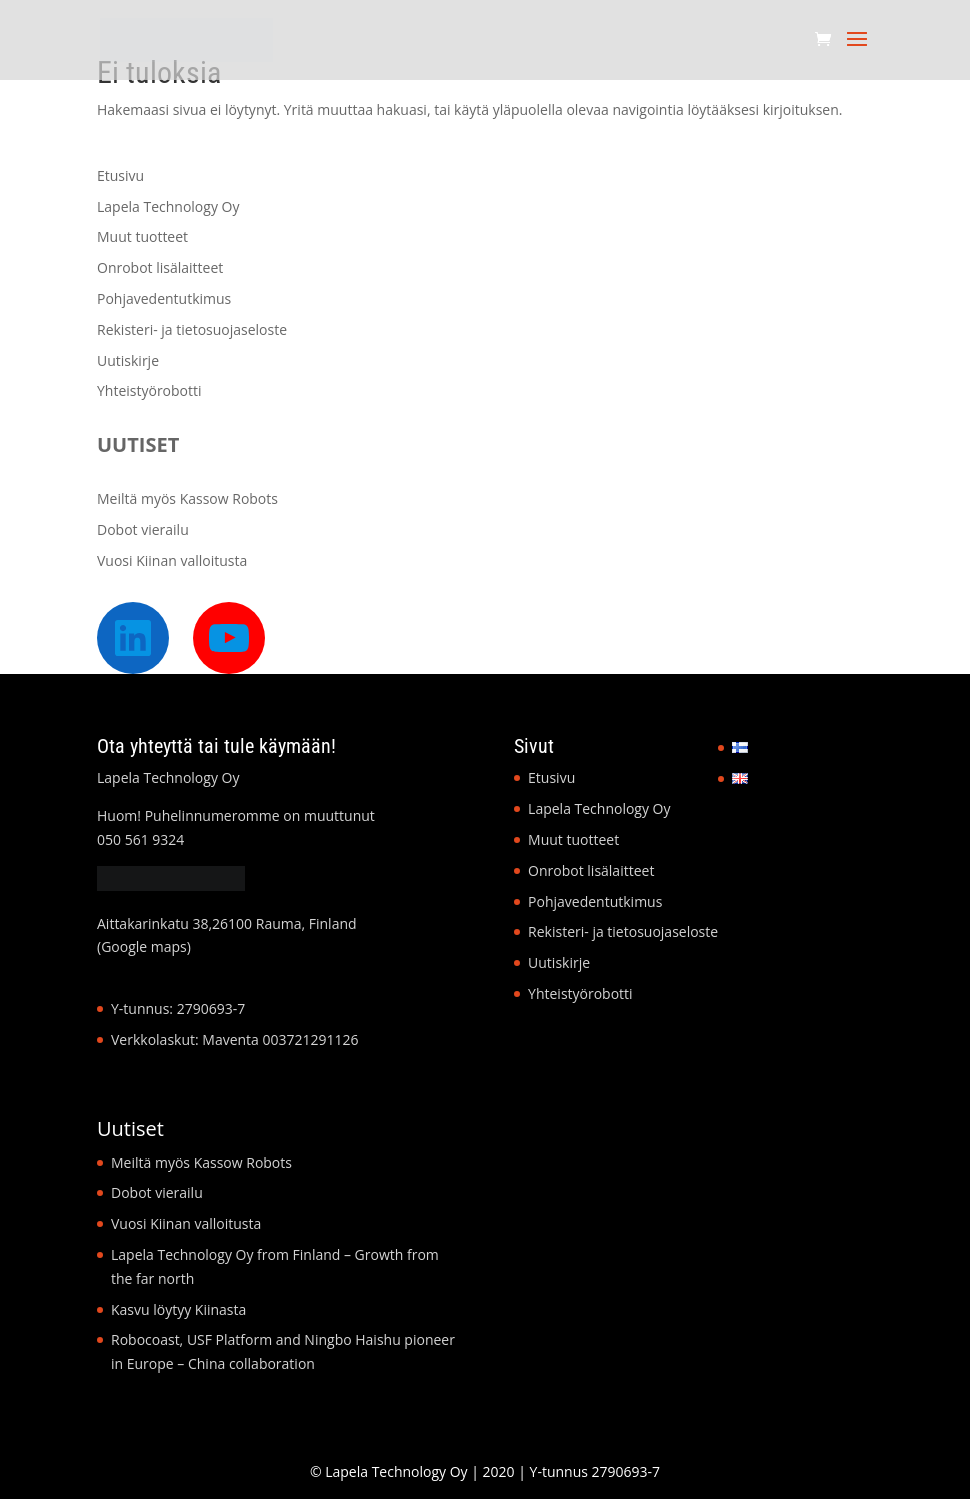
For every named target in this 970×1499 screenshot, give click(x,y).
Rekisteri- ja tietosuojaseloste (192, 329)
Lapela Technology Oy (168, 206)
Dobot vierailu (143, 529)
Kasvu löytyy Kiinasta (178, 1309)
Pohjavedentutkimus (164, 298)
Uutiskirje (128, 360)
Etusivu (120, 175)
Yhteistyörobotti (149, 390)
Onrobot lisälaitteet (160, 267)
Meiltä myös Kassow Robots (187, 498)
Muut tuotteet (142, 236)
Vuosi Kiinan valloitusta (172, 560)
